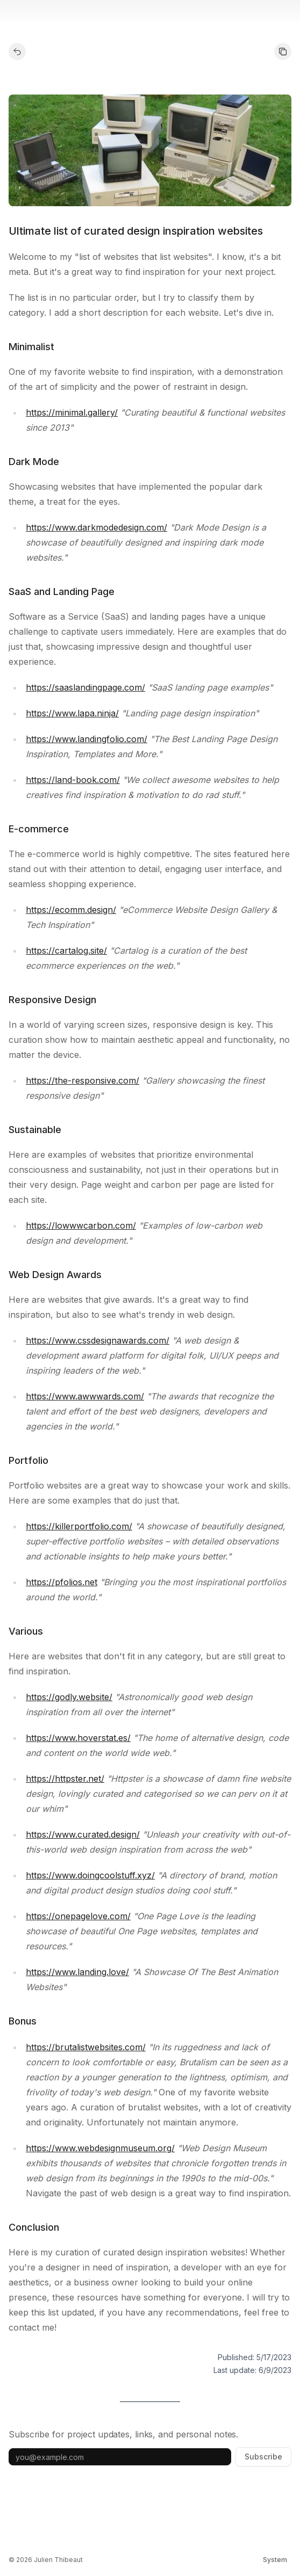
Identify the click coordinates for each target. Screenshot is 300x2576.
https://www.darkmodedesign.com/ (96, 527)
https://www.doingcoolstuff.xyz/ (90, 1875)
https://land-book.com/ (73, 779)
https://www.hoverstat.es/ (78, 1737)
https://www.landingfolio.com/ (86, 739)
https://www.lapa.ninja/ (72, 713)
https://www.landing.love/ (77, 1972)
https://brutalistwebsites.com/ (86, 2047)
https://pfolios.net (61, 1582)
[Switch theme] (275, 2559)
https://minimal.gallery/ (72, 412)
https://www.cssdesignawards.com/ (97, 1340)
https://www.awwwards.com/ (85, 1396)
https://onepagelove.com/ (78, 1916)
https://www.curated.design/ (83, 1834)
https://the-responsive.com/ (82, 1080)
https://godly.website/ (69, 1697)
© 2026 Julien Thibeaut (46, 2560)
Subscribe (263, 2456)
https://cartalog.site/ (66, 950)
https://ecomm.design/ (71, 909)
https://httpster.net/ (65, 1778)
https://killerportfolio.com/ (79, 1526)
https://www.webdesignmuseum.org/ (100, 2148)
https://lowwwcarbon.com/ (81, 1225)
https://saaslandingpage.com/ (85, 687)
